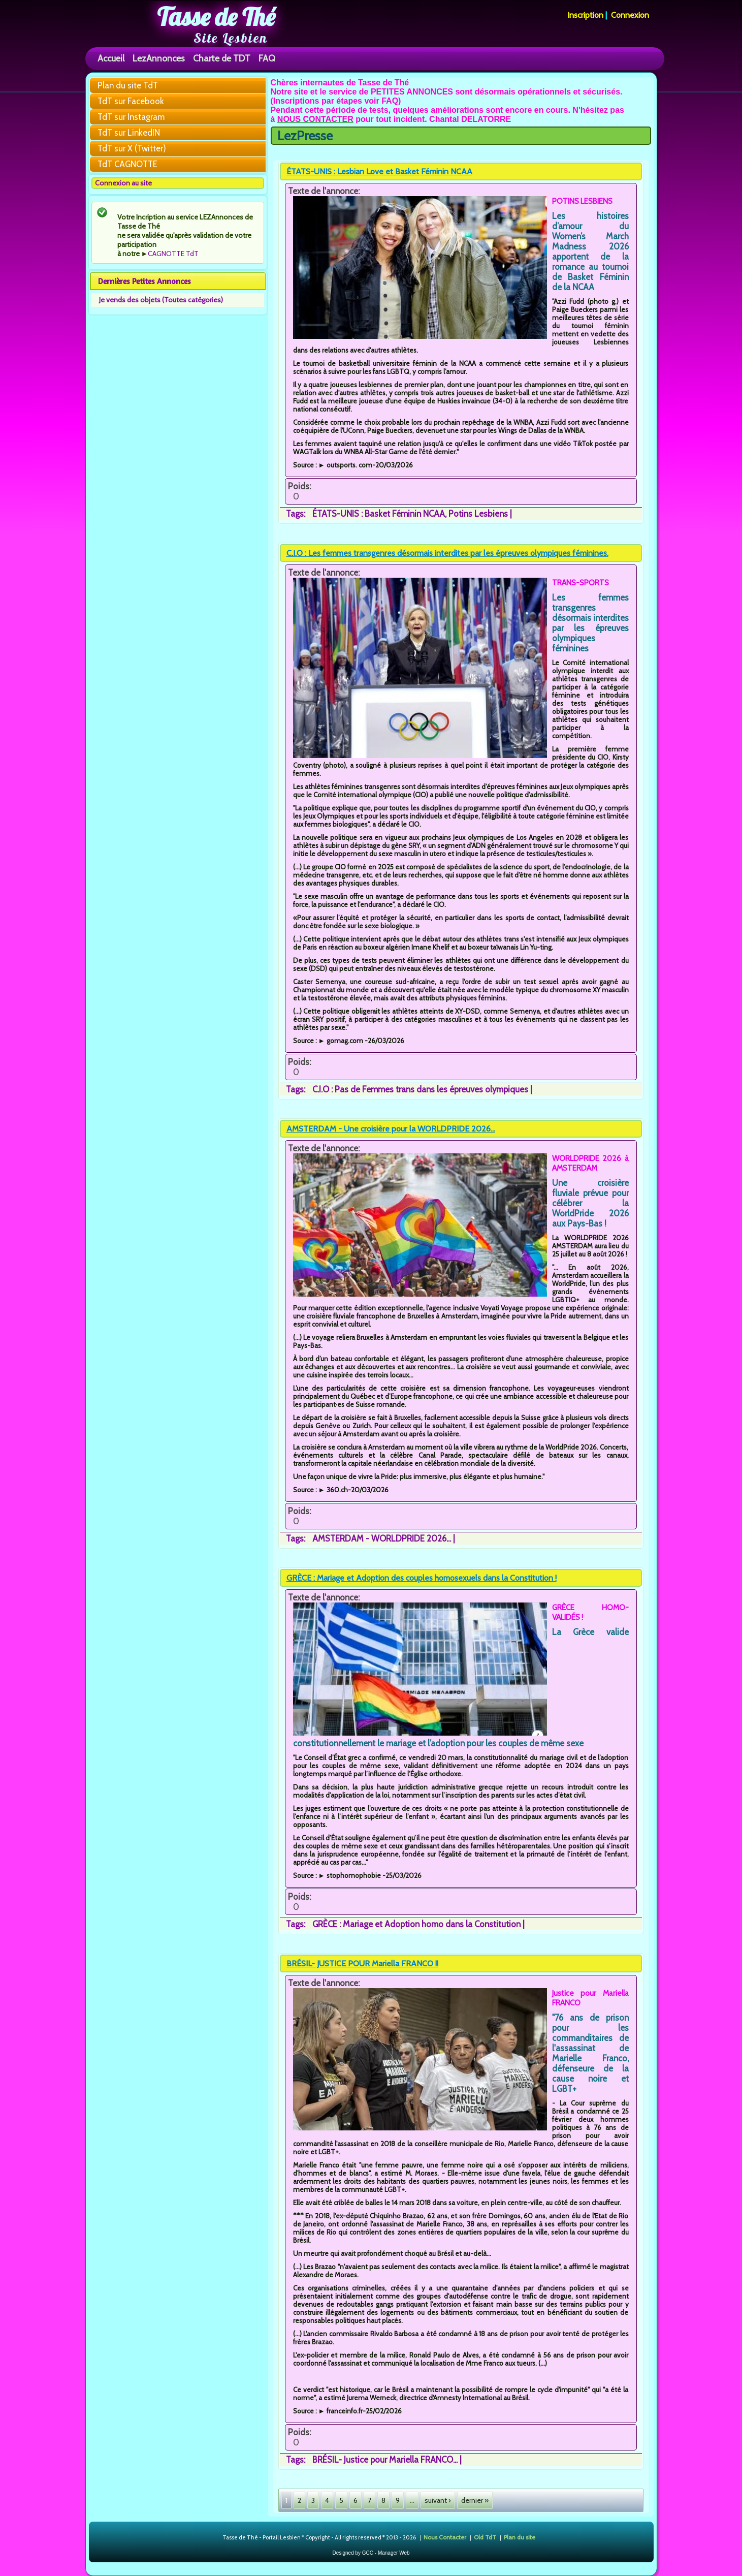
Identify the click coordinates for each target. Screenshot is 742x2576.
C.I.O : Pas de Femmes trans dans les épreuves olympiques (420, 1089)
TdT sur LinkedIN (129, 133)
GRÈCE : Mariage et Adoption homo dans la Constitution (416, 1924)
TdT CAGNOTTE (127, 164)
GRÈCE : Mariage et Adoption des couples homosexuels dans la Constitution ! (421, 1578)
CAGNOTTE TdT (173, 253)
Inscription (585, 15)
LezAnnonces (159, 58)
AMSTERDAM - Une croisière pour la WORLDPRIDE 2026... (390, 1129)
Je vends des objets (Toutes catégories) (161, 299)
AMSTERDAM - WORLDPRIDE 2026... (381, 1538)
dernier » (475, 2500)
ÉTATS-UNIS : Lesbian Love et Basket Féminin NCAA (379, 171)
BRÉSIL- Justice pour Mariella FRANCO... (385, 2460)
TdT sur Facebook (131, 101)
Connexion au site (123, 182)
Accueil (111, 58)
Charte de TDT (221, 58)
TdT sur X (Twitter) (132, 148)
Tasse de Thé (216, 17)
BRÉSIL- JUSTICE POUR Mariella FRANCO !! (362, 1963)
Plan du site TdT (128, 85)
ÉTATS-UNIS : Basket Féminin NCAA (378, 514)
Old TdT (485, 2536)
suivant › (438, 2500)
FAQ (267, 58)
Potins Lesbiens (478, 514)
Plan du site (519, 2536)
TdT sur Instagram (131, 117)
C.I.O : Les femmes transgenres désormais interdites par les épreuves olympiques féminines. (447, 553)
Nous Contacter (445, 2536)
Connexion (630, 15)
